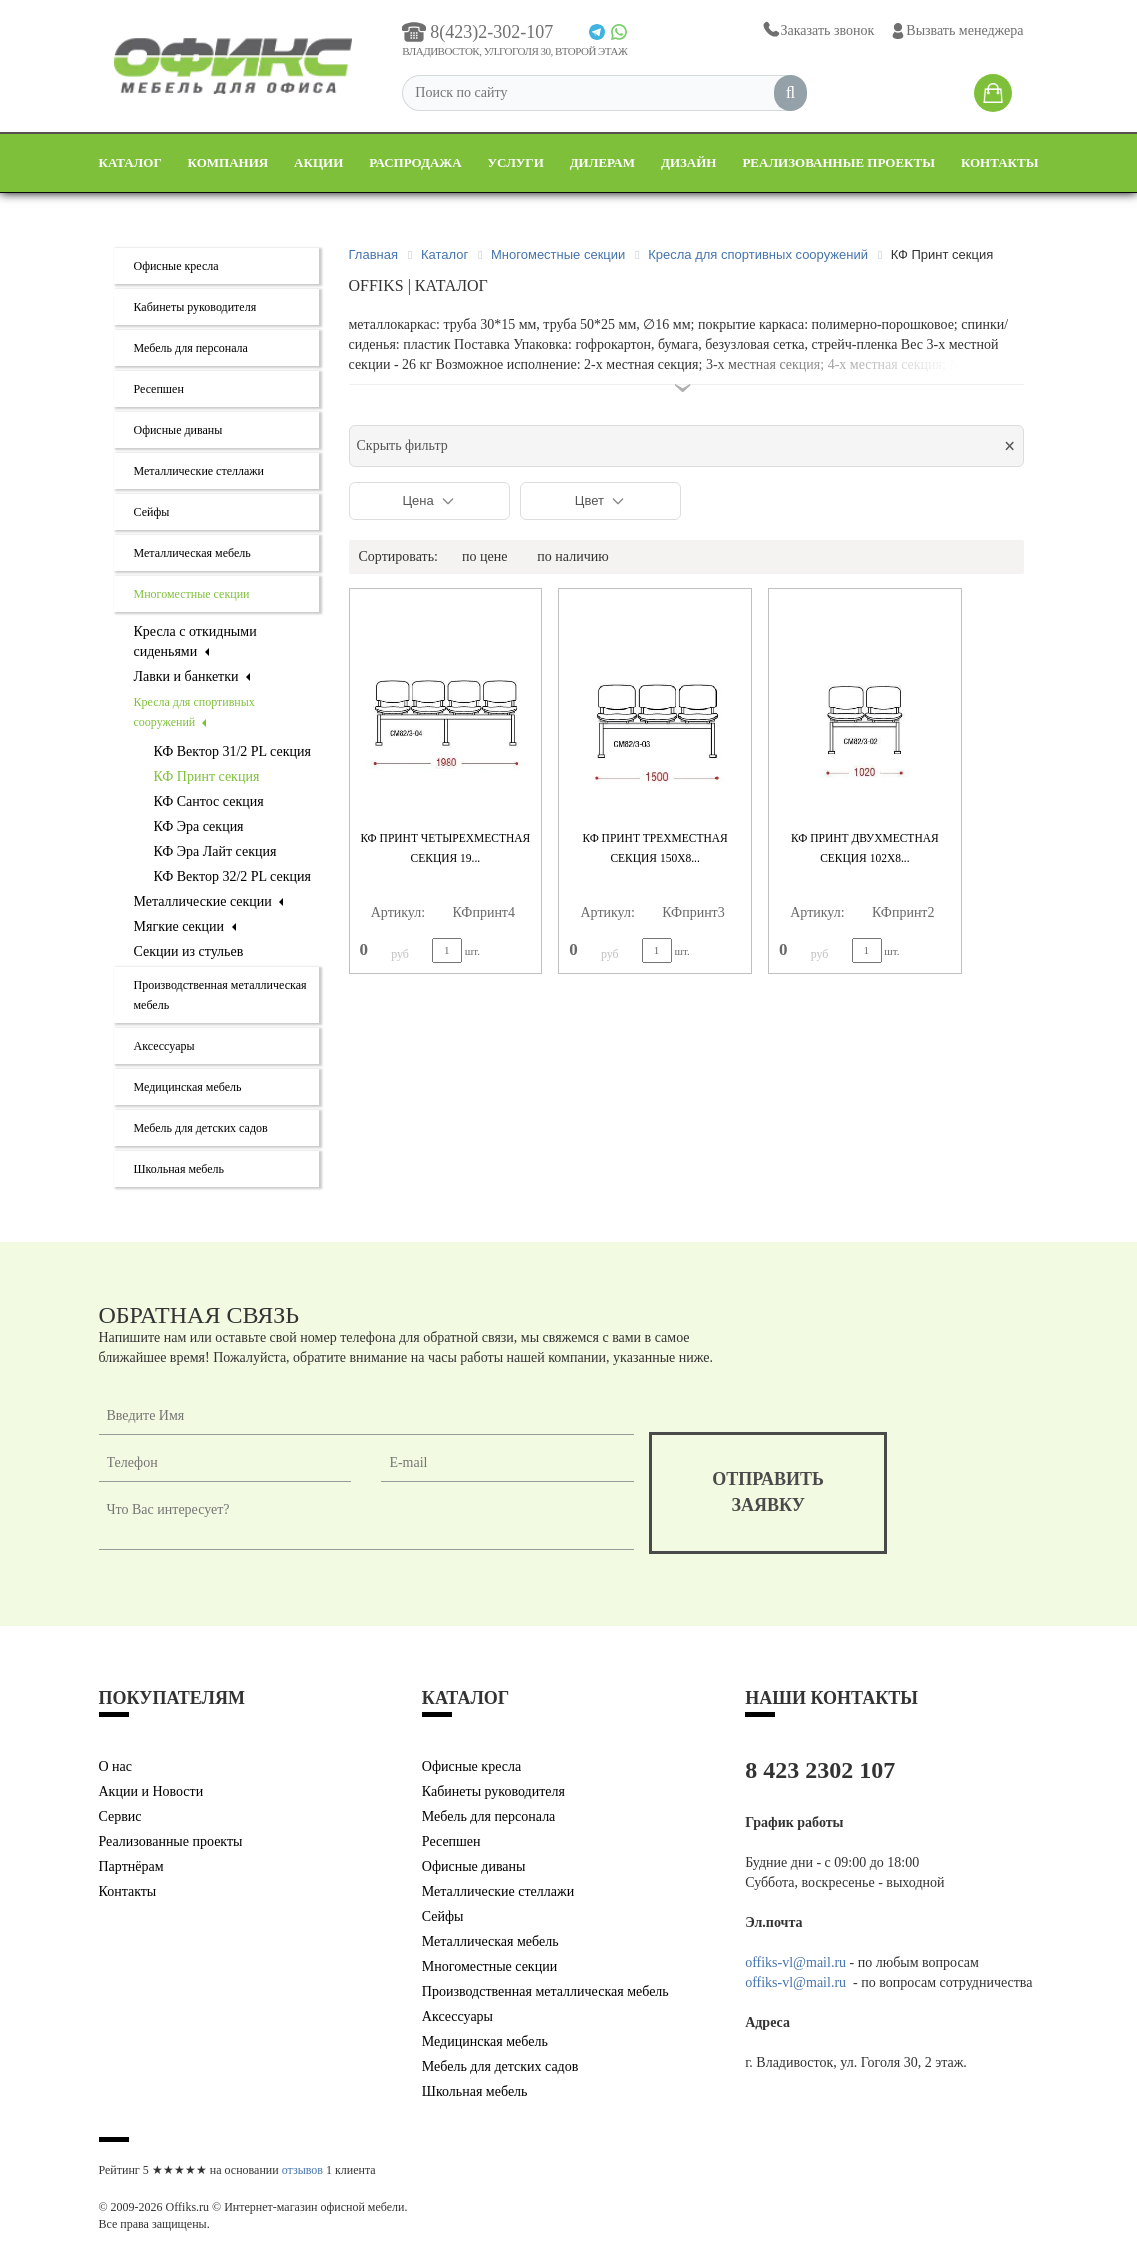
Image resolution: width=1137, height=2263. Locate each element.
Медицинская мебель (188, 1087)
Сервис (120, 1816)
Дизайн (689, 162)
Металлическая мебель (192, 553)
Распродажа (415, 162)
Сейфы (152, 512)
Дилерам (602, 162)
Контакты (1000, 162)
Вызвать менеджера (956, 31)
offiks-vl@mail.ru (795, 1962)
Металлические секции (209, 901)
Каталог (130, 162)
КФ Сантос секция (209, 801)
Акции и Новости (151, 1791)
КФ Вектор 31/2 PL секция (232, 751)
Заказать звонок (817, 30)
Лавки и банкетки (192, 676)
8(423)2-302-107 (477, 32)
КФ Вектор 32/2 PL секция (232, 876)
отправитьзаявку (768, 1492)
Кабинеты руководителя (195, 307)
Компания (228, 162)
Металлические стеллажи (199, 471)
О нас (116, 1766)
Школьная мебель (179, 1169)
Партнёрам (131, 1866)
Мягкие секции (185, 926)
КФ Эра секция (199, 826)
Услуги (516, 162)
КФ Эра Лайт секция (215, 851)
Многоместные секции (192, 594)
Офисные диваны (178, 430)
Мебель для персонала (191, 348)
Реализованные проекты (838, 162)
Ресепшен (159, 389)
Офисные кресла (176, 266)
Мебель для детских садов (201, 1128)
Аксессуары (164, 1046)
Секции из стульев (189, 951)
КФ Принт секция (207, 776)
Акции (318, 162)
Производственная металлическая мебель (545, 1991)
